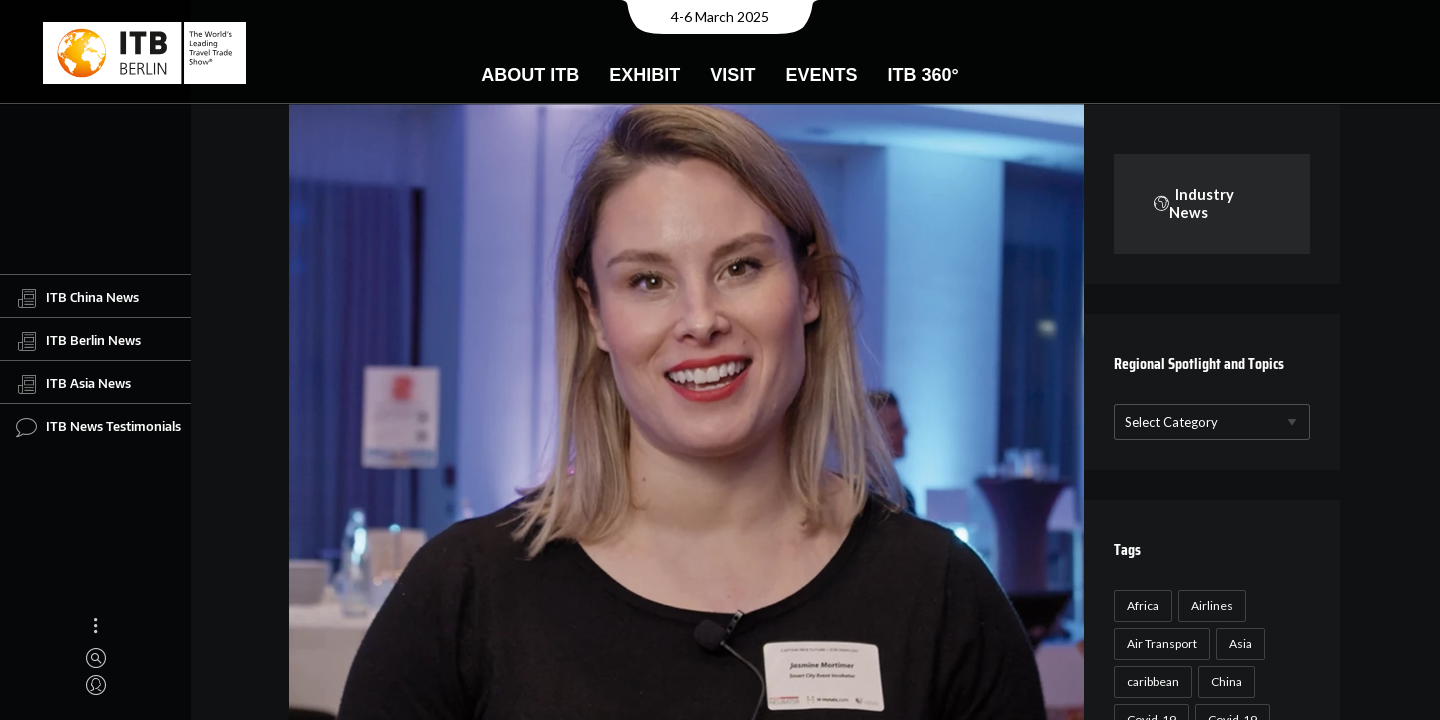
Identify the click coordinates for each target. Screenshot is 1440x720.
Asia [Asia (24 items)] (1234, 643)
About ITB (530, 75)
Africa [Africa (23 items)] (1137, 605)
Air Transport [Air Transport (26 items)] (1156, 643)
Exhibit (644, 75)
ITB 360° (922, 75)
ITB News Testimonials (98, 427)
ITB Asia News (73, 384)
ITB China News (77, 298)
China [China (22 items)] (1220, 681)
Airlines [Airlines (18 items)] (1206, 605)
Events (821, 75)
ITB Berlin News (78, 341)
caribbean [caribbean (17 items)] (1147, 681)
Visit (732, 75)
